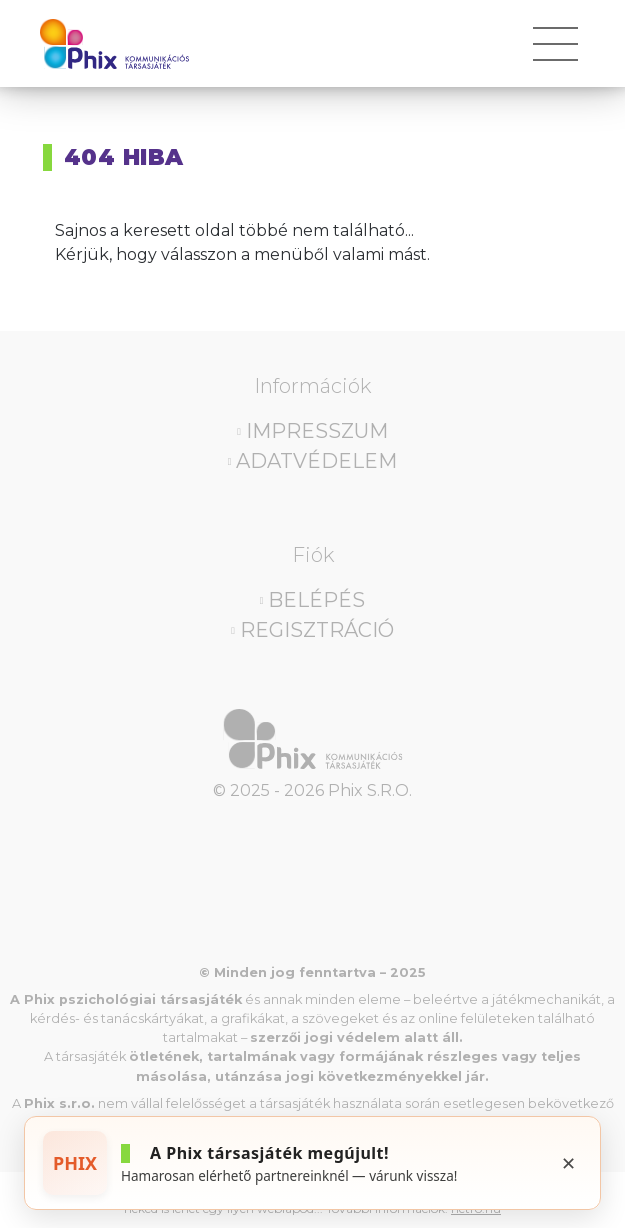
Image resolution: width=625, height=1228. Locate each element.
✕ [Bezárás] (568, 1163)
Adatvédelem (316, 461)
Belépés (316, 600)
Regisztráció (317, 630)
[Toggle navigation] (555, 51)
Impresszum (317, 431)
